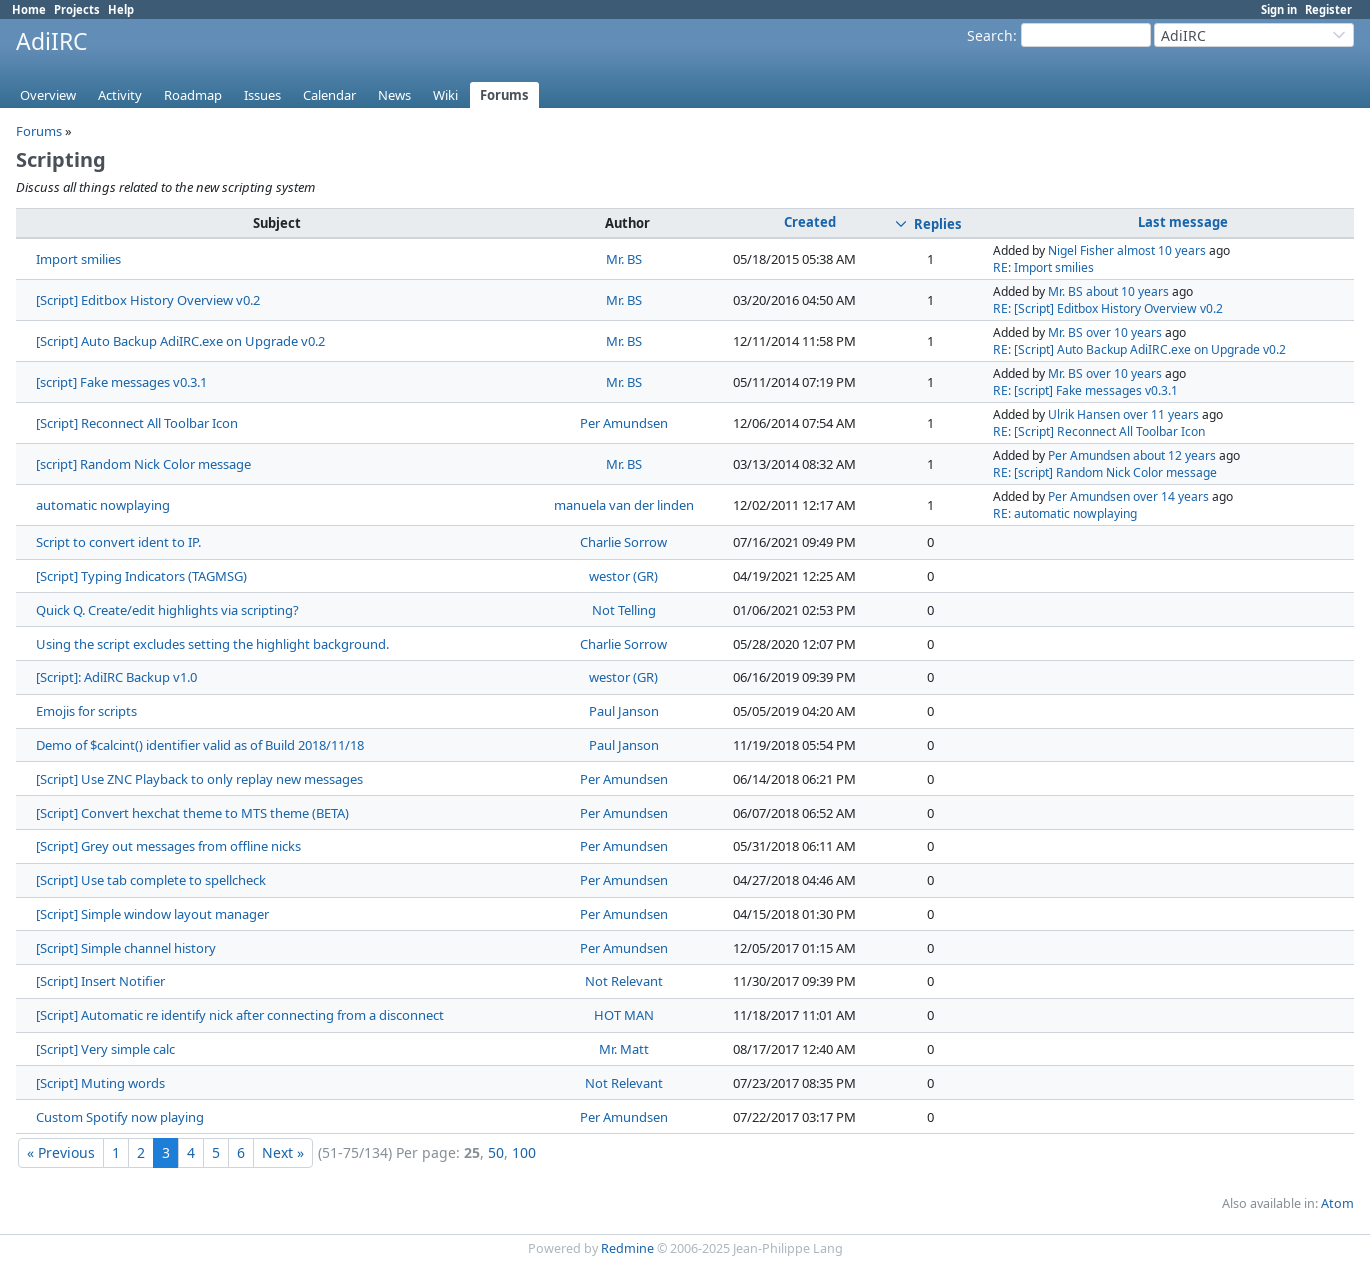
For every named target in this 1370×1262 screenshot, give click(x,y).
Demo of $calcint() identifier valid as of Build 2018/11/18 (200, 745)
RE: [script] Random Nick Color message (1105, 472)
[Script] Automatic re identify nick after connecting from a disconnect (240, 1015)
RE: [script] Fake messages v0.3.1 (1085, 390)
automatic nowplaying (103, 505)
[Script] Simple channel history (126, 948)
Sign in (1279, 9)
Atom (1337, 1203)
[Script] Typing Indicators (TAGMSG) (141, 576)
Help (121, 9)
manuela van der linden (624, 505)
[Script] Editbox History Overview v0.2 (148, 300)
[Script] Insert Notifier (100, 981)
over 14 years (1171, 496)
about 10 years (1127, 291)
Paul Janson (624, 711)
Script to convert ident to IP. (118, 542)
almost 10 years (1161, 250)
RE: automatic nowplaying (1065, 513)
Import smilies (78, 259)
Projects (77, 9)
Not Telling (624, 610)
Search (990, 35)
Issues (262, 95)
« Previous (61, 1152)
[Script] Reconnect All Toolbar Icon (137, 423)
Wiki (445, 95)
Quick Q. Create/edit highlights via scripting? (167, 610)
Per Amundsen (624, 423)
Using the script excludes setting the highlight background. (212, 644)
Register (1328, 9)
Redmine (627, 1248)
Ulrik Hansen (1084, 414)
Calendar (329, 95)
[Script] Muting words (100, 1083)
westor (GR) (623, 576)
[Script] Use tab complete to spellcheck (151, 880)
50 (496, 1152)
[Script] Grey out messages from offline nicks (168, 846)
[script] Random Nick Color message (143, 464)
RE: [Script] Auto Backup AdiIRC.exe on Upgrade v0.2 (1139, 349)
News (394, 95)
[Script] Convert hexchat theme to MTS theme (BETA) (192, 813)
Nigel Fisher (1081, 250)
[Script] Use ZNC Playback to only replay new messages (199, 779)
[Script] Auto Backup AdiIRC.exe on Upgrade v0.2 (180, 341)
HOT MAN (624, 1015)
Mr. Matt (624, 1049)
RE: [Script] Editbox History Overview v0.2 (1108, 308)
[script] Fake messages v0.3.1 (121, 382)
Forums (504, 95)
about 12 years (1174, 455)
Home (29, 9)
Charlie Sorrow (623, 542)
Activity (120, 95)
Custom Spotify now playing (120, 1117)
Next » (283, 1152)
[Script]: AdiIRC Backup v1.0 (116, 677)
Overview (48, 95)
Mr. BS (624, 259)
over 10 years (1124, 332)
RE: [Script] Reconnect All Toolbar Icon (1099, 431)
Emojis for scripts (86, 711)
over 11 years (1161, 414)
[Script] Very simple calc (105, 1049)
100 (524, 1152)
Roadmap (193, 95)
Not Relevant (624, 981)
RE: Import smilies (1043, 267)
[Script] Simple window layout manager (152, 914)
